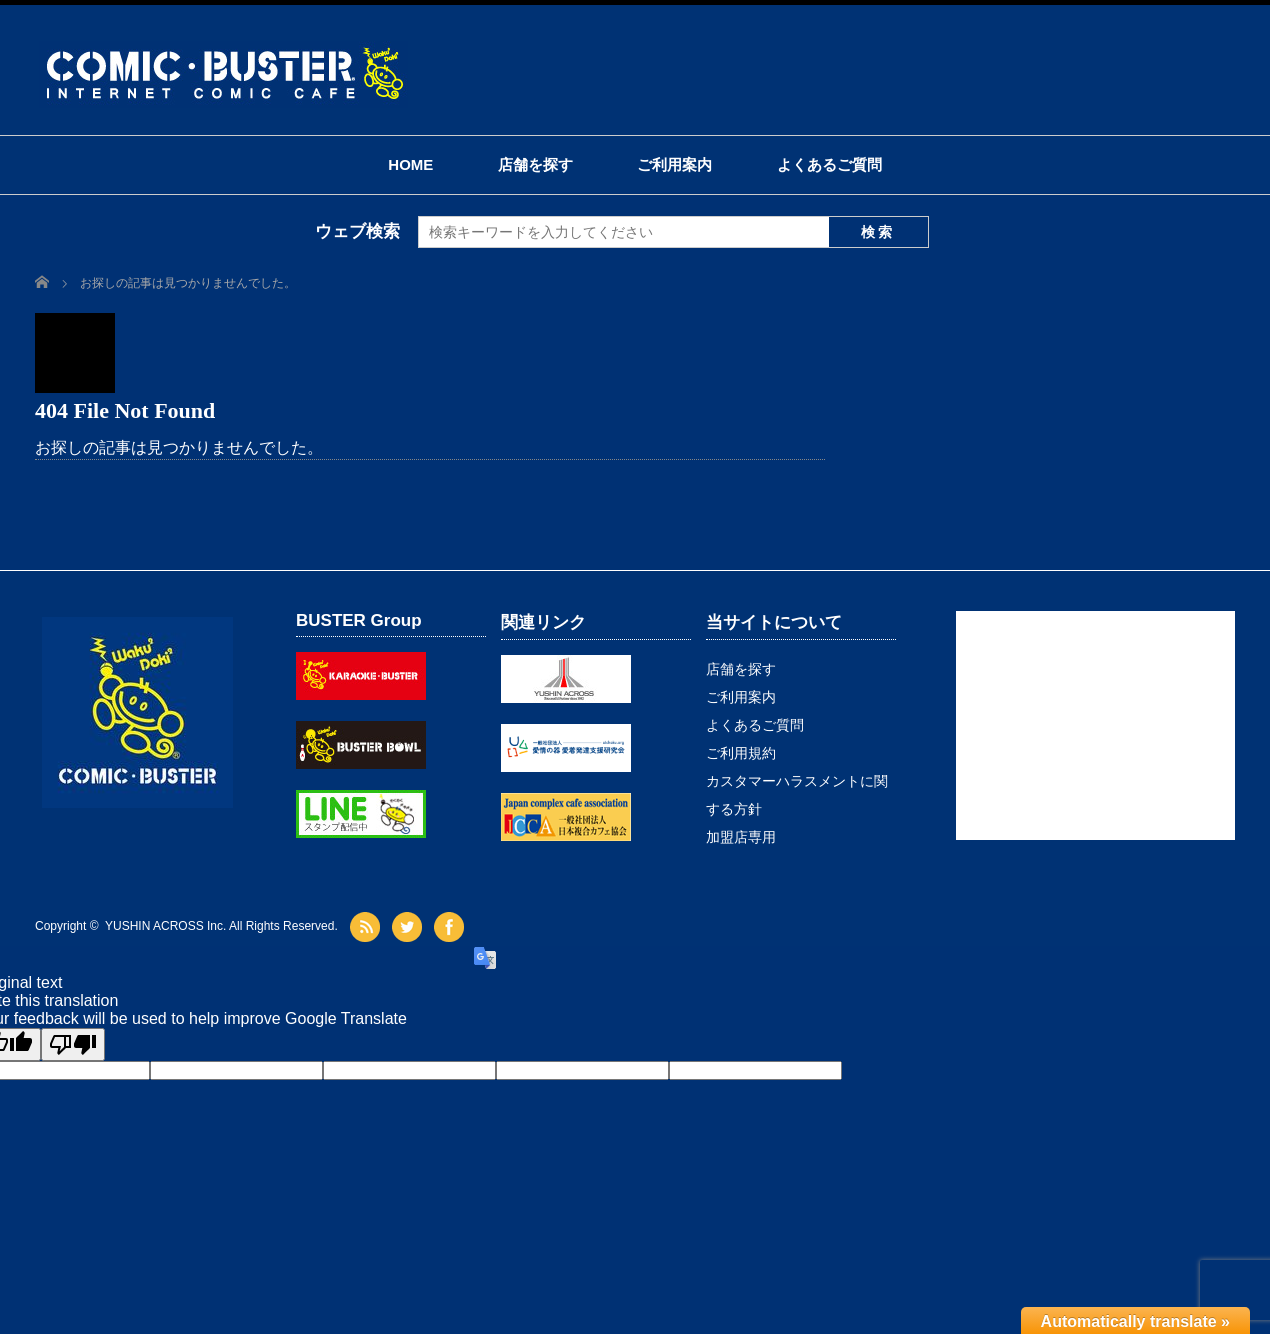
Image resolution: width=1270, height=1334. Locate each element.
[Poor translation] (73, 1044)
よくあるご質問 (829, 164)
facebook (451, 927)
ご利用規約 (741, 753)
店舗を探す (535, 164)
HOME (410, 164)
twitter (409, 927)
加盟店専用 (741, 837)
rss (367, 927)
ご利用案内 (674, 164)
